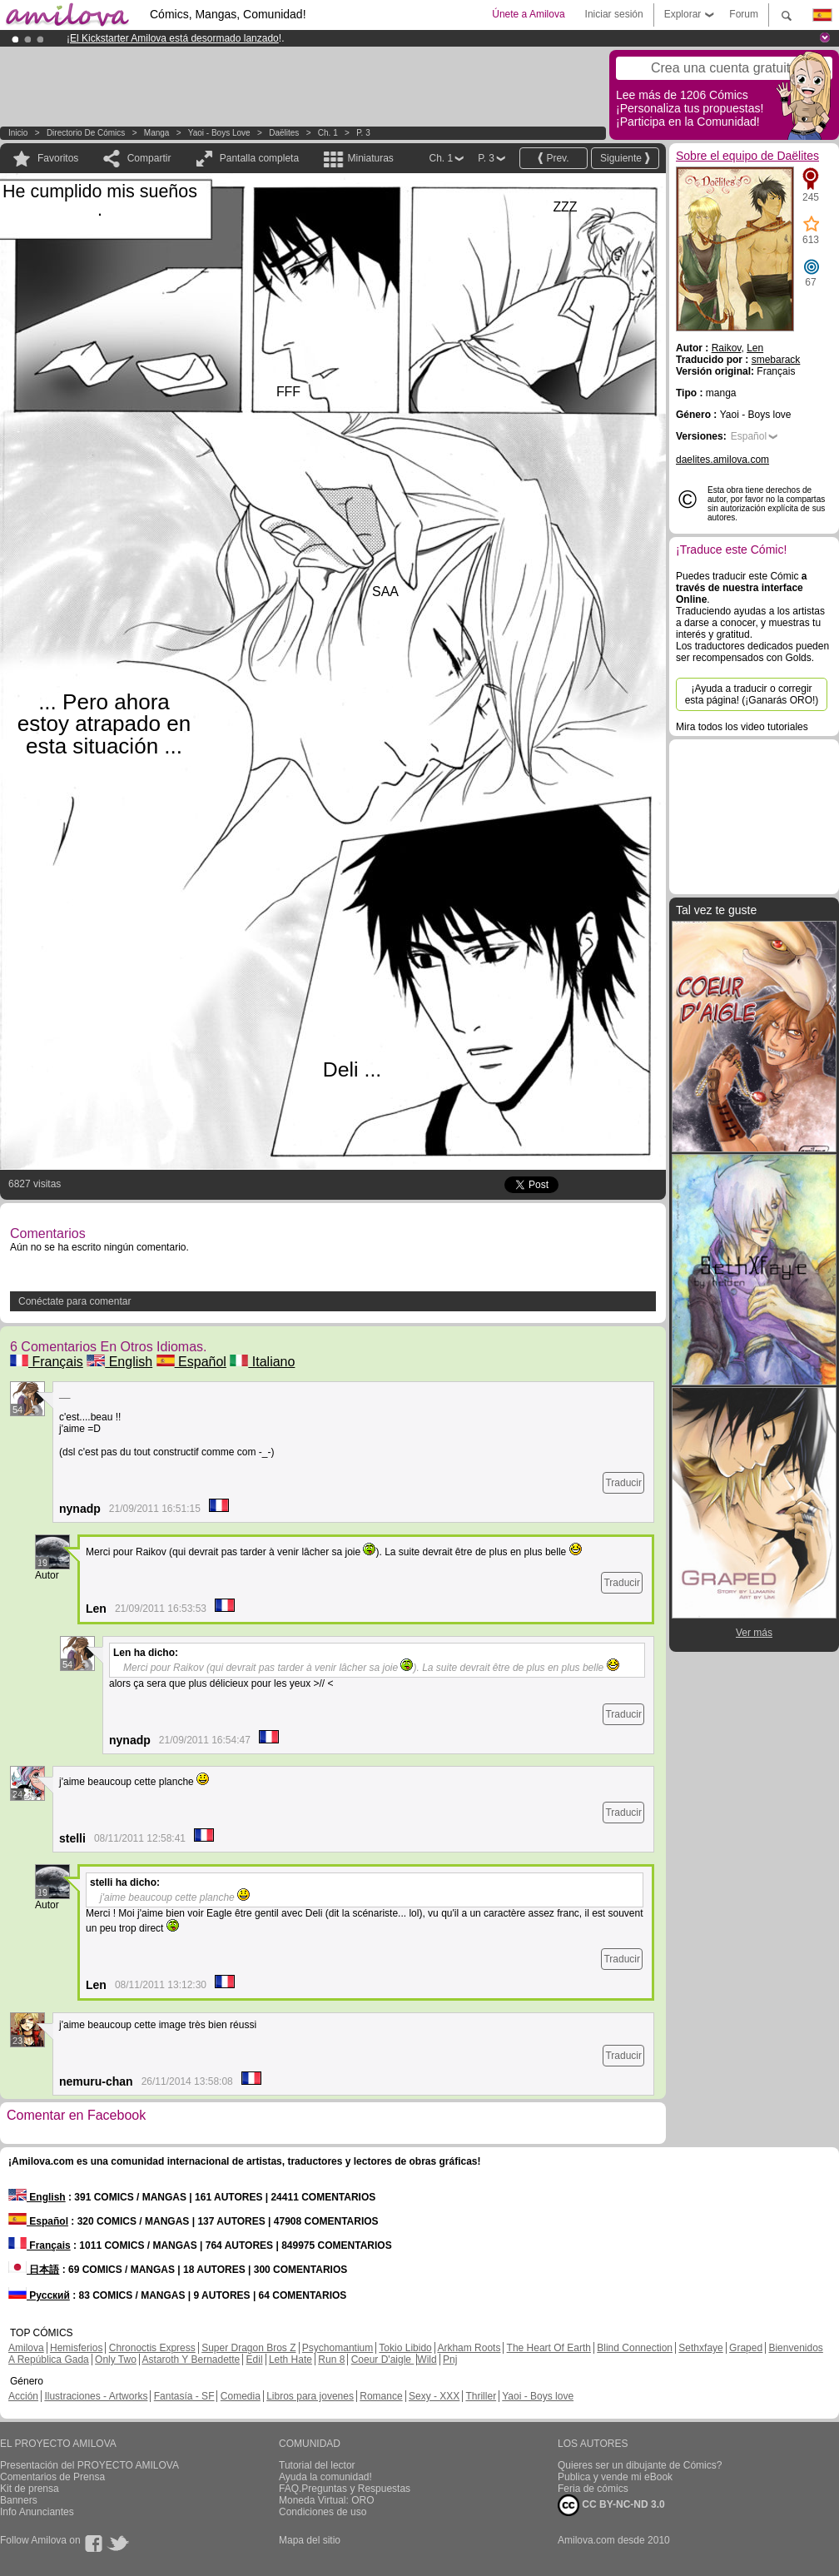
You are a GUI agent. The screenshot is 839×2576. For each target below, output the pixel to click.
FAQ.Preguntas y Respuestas (344, 2488)
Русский (39, 2295)
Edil (254, 2359)
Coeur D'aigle (383, 2359)
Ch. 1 (328, 132)
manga (157, 132)
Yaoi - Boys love (219, 132)
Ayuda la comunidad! (325, 2477)
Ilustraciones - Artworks (95, 2396)
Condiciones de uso (322, 2512)
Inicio (17, 132)
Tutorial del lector (317, 2465)
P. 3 (363, 132)
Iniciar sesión (614, 14)
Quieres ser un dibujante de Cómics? (640, 2465)
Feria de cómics (593, 2488)
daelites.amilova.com (722, 459)
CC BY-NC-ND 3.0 (611, 2505)
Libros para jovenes (310, 2396)
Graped (745, 2348)
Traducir (623, 1483)
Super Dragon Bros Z (248, 2348)
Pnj (450, 2359)
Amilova (26, 2348)
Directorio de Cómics (86, 132)
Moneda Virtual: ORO (327, 2500)
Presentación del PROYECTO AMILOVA (89, 2465)
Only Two (116, 2359)
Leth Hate (290, 2359)
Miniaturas (370, 158)
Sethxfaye (700, 2348)
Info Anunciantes (37, 2512)
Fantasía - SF (184, 2396)
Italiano (262, 1362)
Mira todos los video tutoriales (742, 727)
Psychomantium (337, 2348)
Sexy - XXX (434, 2396)
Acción (23, 2396)
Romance (381, 2396)
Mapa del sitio (309, 2540)
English (119, 1362)
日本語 (33, 2269)
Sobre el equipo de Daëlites (747, 155)
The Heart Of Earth (549, 2348)
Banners (18, 2500)
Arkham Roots (468, 2348)
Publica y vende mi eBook (615, 2477)
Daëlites (284, 132)
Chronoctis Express (152, 2348)
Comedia (241, 2396)
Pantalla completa (259, 158)
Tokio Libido (405, 2348)
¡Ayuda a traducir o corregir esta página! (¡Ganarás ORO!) (752, 694)
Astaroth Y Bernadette (191, 2359)
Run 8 (331, 2359)
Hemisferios (76, 2348)
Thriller (480, 2396)
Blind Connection (635, 2348)
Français (46, 1362)
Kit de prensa (29, 2488)
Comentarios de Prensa (52, 2477)
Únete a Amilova (528, 14)
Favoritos (57, 158)
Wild (426, 2359)
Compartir (149, 158)
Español (191, 1362)
